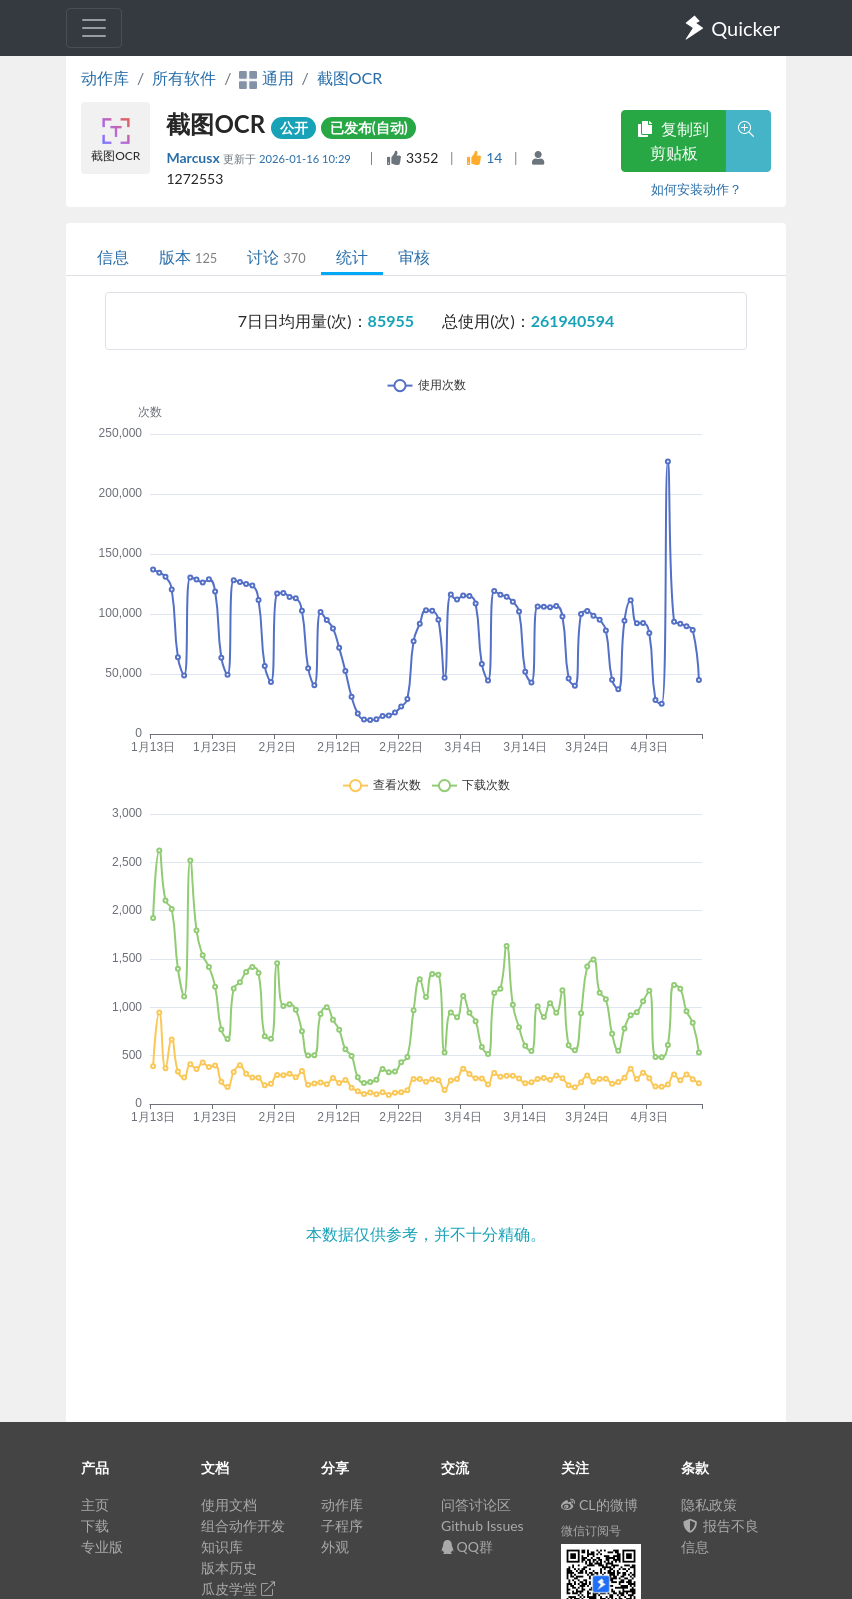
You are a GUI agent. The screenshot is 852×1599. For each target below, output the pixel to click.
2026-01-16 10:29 (306, 158)
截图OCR (350, 77)
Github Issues (482, 1525)
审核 (414, 256)
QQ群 (467, 1546)
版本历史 (229, 1567)
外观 (335, 1546)
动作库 (105, 77)
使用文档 (229, 1504)
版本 (188, 256)
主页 (95, 1504)
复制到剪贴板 (673, 140)
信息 (113, 256)
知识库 (222, 1546)
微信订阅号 (591, 1530)
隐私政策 (709, 1504)
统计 (352, 256)
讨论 (276, 256)
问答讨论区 (476, 1504)
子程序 (342, 1525)
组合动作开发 (243, 1525)
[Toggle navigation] (94, 28)
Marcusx (194, 157)
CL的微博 (599, 1504)
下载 (95, 1525)
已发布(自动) (369, 127)
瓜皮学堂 (238, 1588)
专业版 (102, 1546)
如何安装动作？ (696, 189)
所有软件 (184, 77)
